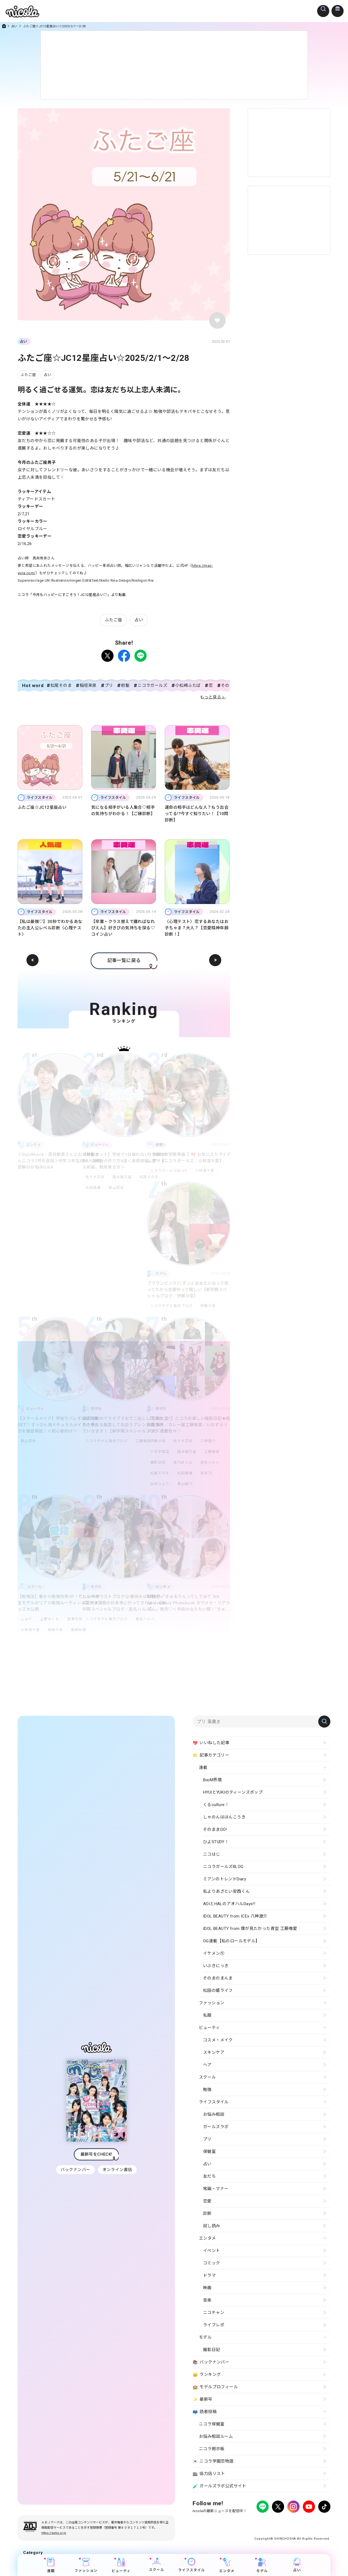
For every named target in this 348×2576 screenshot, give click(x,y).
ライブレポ (213, 2324)
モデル (262, 2565)
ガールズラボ (215, 2126)
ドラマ (209, 2275)
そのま (227, 685)
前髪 (125, 685)
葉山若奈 (117, 1188)
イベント (211, 2250)
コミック (211, 2263)
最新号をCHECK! (96, 2154)
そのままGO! (215, 1829)
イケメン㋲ (213, 1953)
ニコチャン (213, 2312)
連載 (51, 2565)
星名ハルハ (212, 1462)
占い (14, 26)
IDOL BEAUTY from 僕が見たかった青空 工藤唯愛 (250, 1928)
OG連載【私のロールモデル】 (231, 1940)
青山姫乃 (186, 1484)
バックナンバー (75, 2169)
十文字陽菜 (159, 1452)
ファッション (86, 2565)
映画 (207, 2287)
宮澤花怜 (77, 1619)
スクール (156, 2565)
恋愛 (207, 2201)
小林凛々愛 (205, 1171)
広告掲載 (238, 2522)
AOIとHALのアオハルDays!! (229, 1903)
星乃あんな (184, 1462)
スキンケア (213, 2052)
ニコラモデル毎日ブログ (171, 1306)
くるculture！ (216, 1804)
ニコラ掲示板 (211, 2448)
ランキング (207, 2375)
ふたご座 (28, 375)
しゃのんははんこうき (224, 1817)
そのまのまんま (218, 1978)
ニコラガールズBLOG (168, 1171)
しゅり (26, 1619)
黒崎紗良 (80, 1630)
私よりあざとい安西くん (226, 1891)
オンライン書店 (118, 2169)
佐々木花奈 (95, 1177)
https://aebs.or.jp (53, 2533)
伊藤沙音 (209, 1306)
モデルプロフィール (215, 2387)
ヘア (207, 2064)
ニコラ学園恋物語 (213, 2461)
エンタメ (226, 2565)
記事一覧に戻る (124, 960)
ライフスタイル (191, 2565)
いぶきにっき (215, 1965)
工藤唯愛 (144, 1441)
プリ (109, 685)
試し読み (211, 2225)
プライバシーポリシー (209, 2522)
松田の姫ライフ (218, 1990)
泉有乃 (208, 1473)
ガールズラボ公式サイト (219, 2486)
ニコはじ (211, 1854)
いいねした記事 (211, 1743)
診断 (207, 2213)
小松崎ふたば (188, 685)
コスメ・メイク (218, 2040)
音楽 (207, 2300)
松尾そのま (61, 685)
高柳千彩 (56, 1630)
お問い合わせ (284, 2522)
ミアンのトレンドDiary (224, 1879)
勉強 (207, 2089)
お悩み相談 (213, 2114)
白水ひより (159, 1484)
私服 (207, 2015)
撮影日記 (158, 1462)
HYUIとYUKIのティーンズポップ (233, 1792)
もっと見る (210, 697)
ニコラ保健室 (211, 2424)
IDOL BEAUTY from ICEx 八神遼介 (235, 1916)
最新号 (202, 2399)
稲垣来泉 (88, 685)
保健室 (209, 2151)
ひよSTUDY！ (216, 1841)
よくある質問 (259, 2522)
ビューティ (121, 2565)
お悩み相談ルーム (216, 2436)
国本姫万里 (123, 1177)
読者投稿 (205, 2412)
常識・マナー (215, 2188)
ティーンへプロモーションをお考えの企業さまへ (291, 2527)
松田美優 (93, 1188)
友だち (209, 2176)
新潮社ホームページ (314, 2522)
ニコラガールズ (152, 685)
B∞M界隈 (212, 1779)
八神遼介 (210, 1441)
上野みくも (50, 1619)
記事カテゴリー (211, 1755)
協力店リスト (209, 2474)
